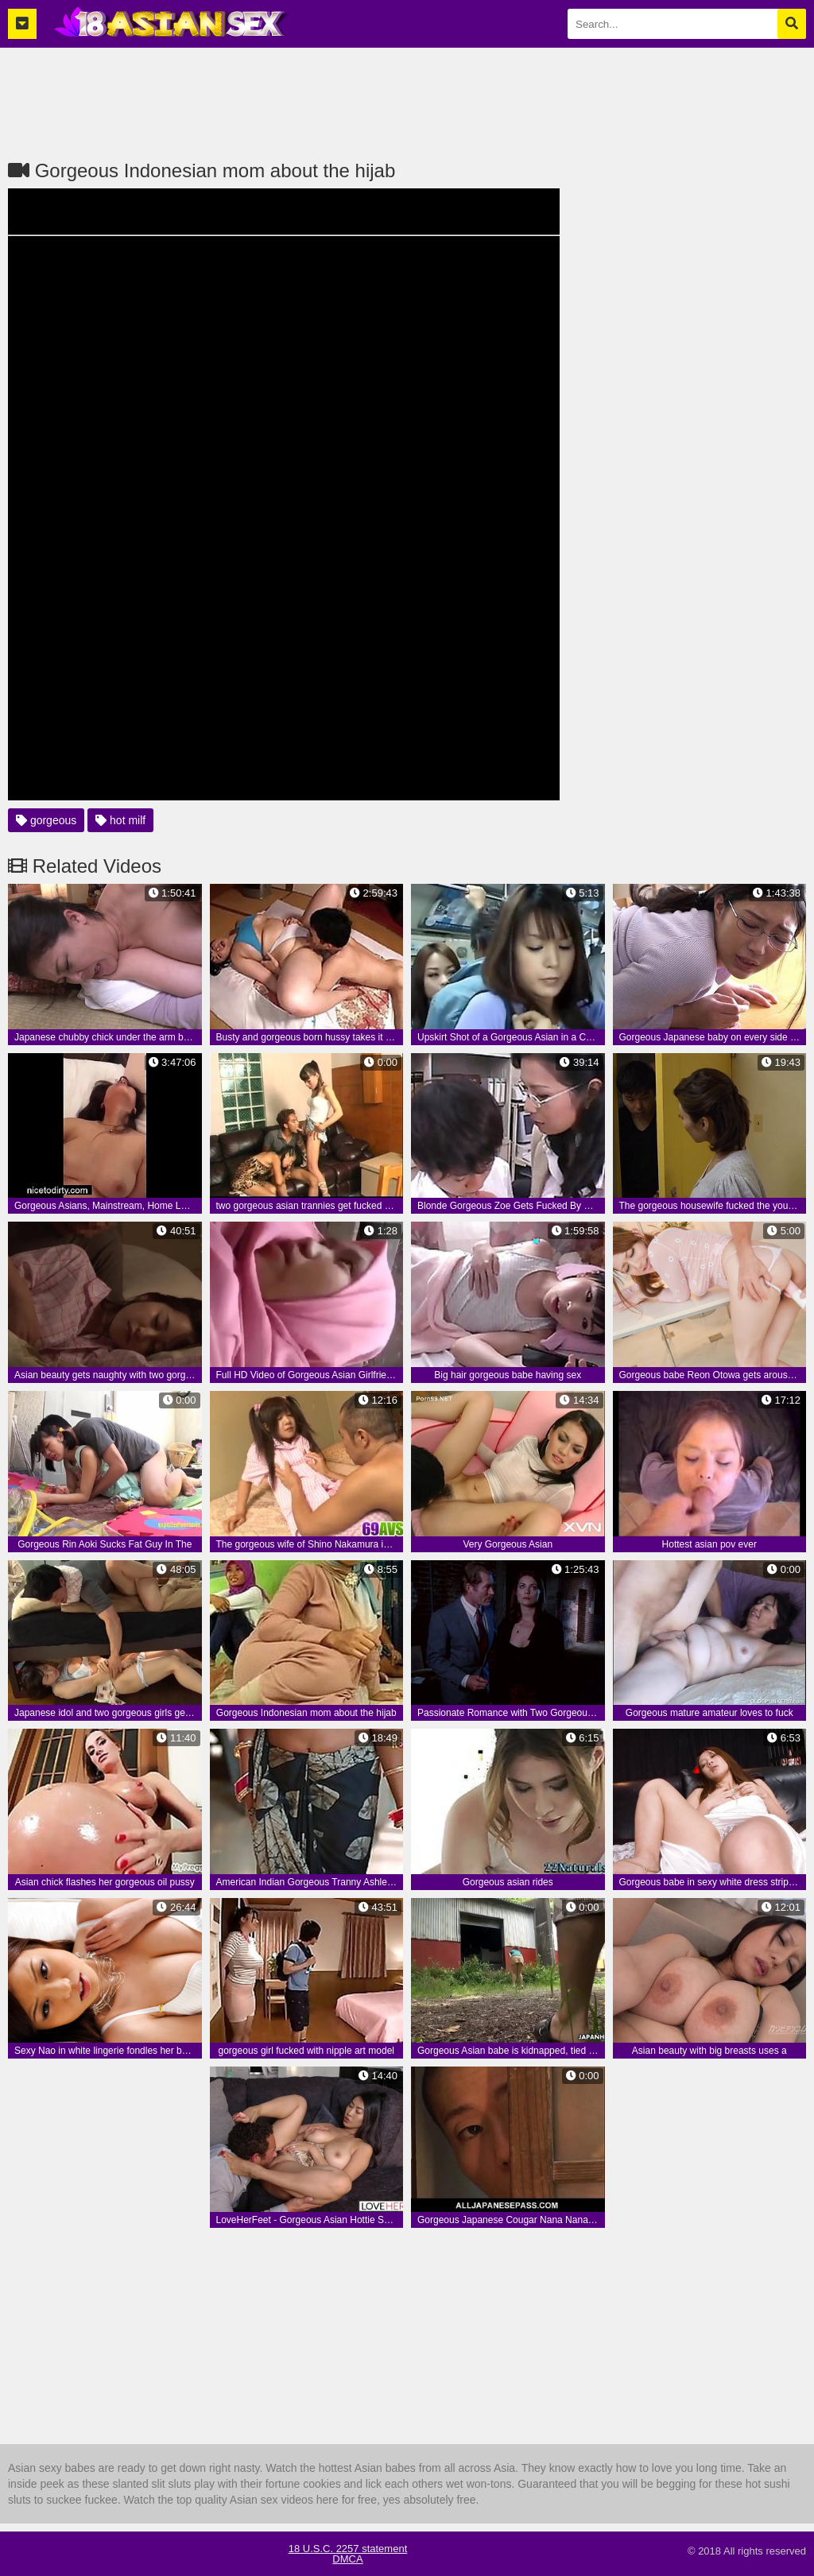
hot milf (120, 820)
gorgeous (46, 820)
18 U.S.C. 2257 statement (348, 2549)
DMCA (347, 2559)
